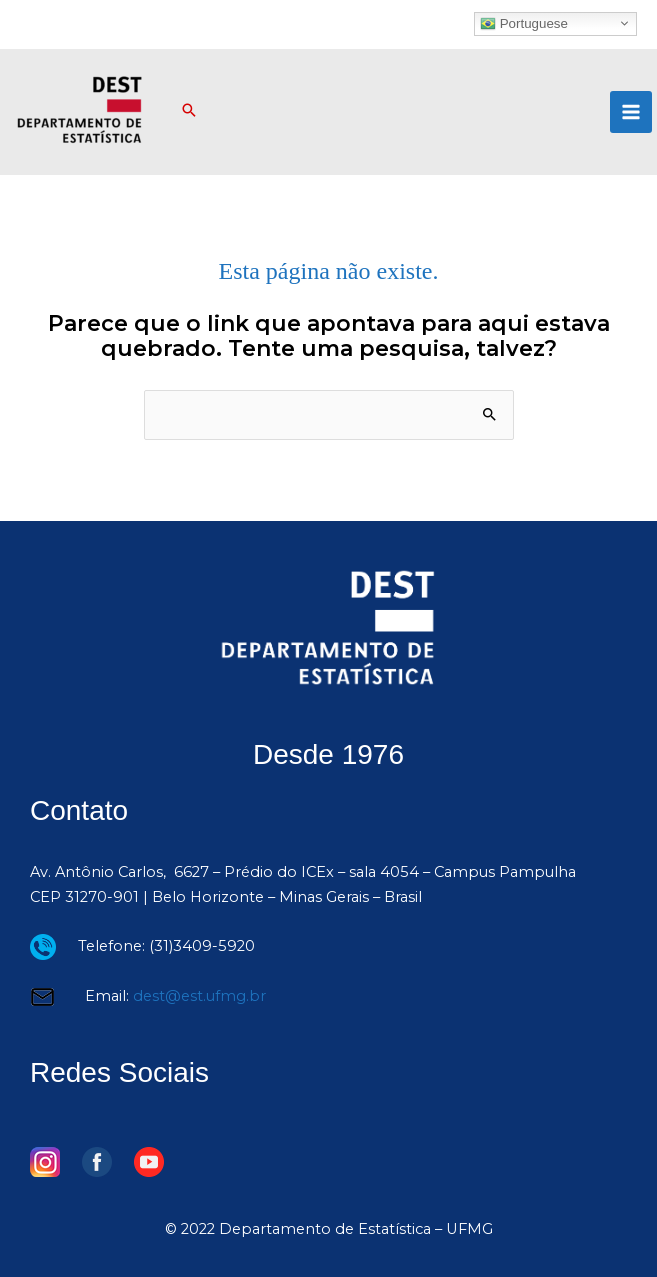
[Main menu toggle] (631, 112)
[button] (189, 112)
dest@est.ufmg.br (199, 996)
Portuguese (524, 23)
